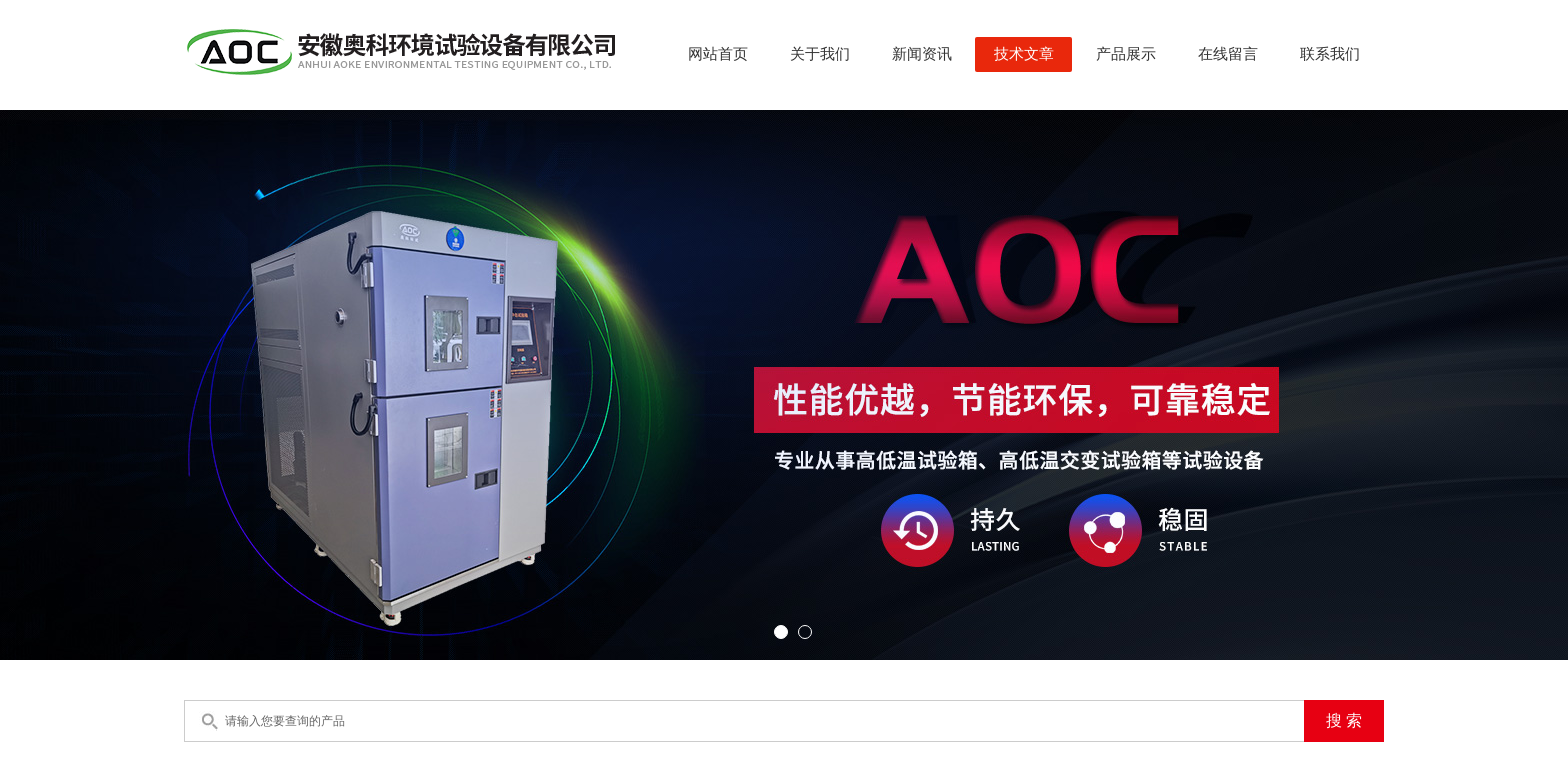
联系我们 (1330, 54)
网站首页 (718, 54)
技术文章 (1024, 54)
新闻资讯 (922, 54)
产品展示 (1126, 54)
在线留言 (1228, 54)
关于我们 (820, 54)
